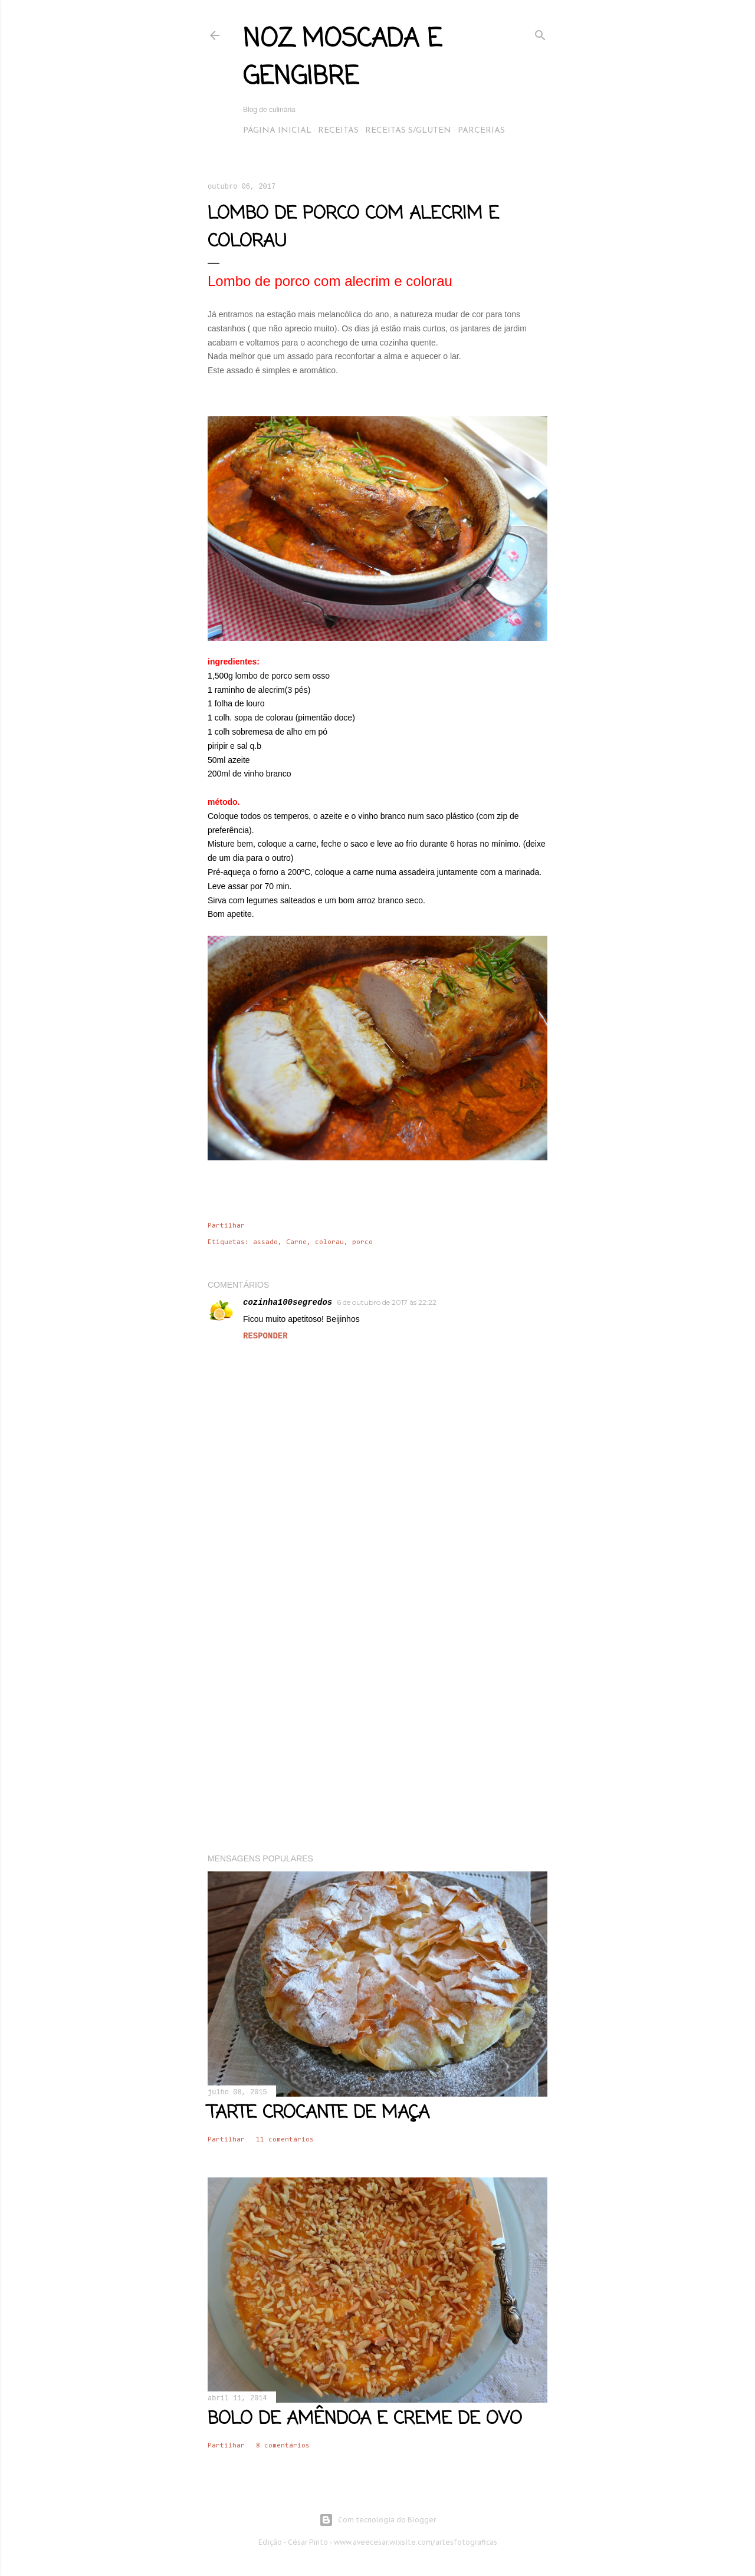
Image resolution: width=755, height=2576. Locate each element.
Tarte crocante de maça (318, 2113)
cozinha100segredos (287, 1302)
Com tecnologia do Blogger (377, 2520)
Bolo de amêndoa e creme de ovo (365, 2419)
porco (362, 1242)
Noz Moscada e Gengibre (342, 58)
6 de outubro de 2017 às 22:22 (386, 1302)
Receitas (338, 130)
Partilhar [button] (226, 1225)
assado (265, 1242)
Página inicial (277, 130)
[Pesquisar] (540, 32)
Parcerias (481, 130)
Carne (296, 1242)
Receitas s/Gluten (408, 130)
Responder (265, 1336)
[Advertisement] (377, 1741)
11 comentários (285, 2139)
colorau (329, 1242)
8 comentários (283, 2445)
